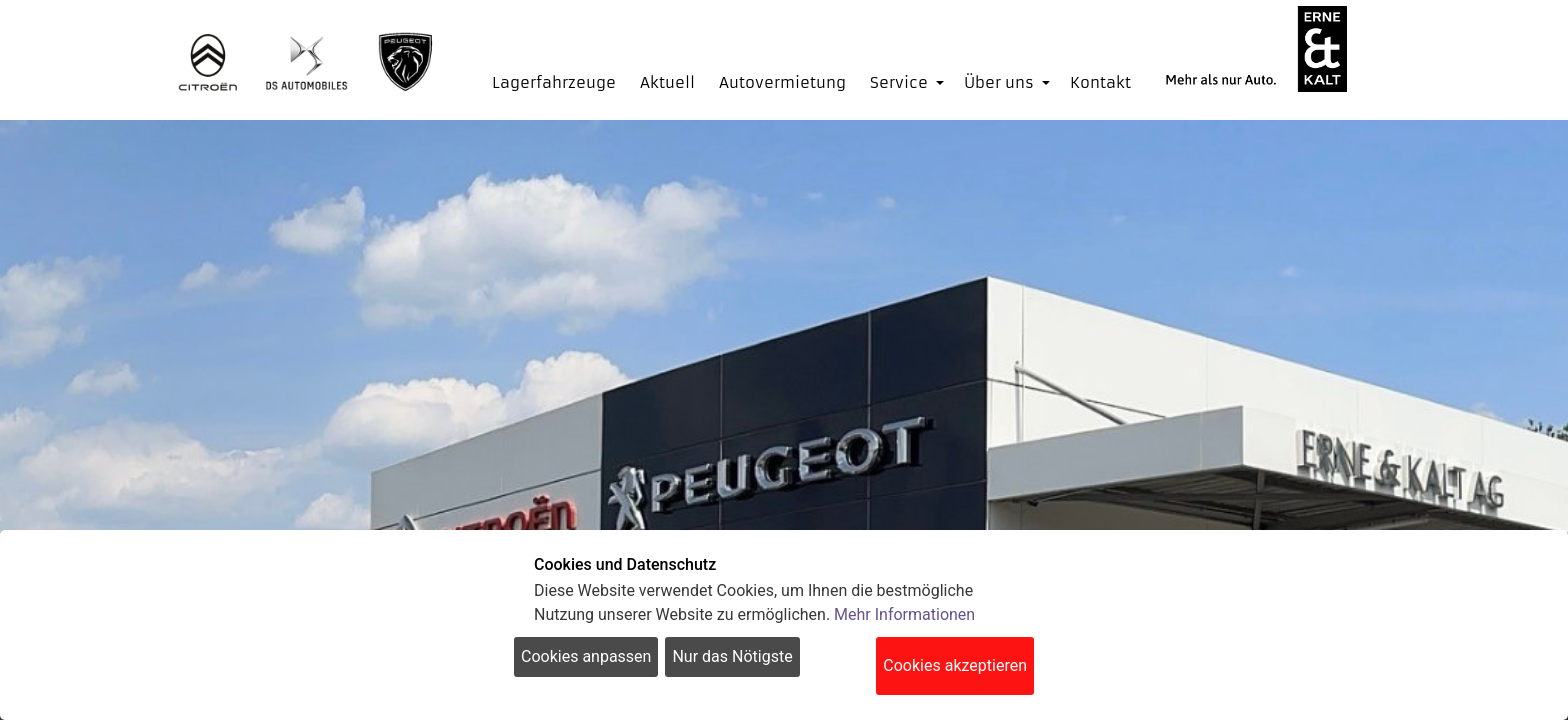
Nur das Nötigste (732, 656)
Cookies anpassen (586, 656)
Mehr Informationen (904, 614)
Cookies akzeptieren (955, 665)
